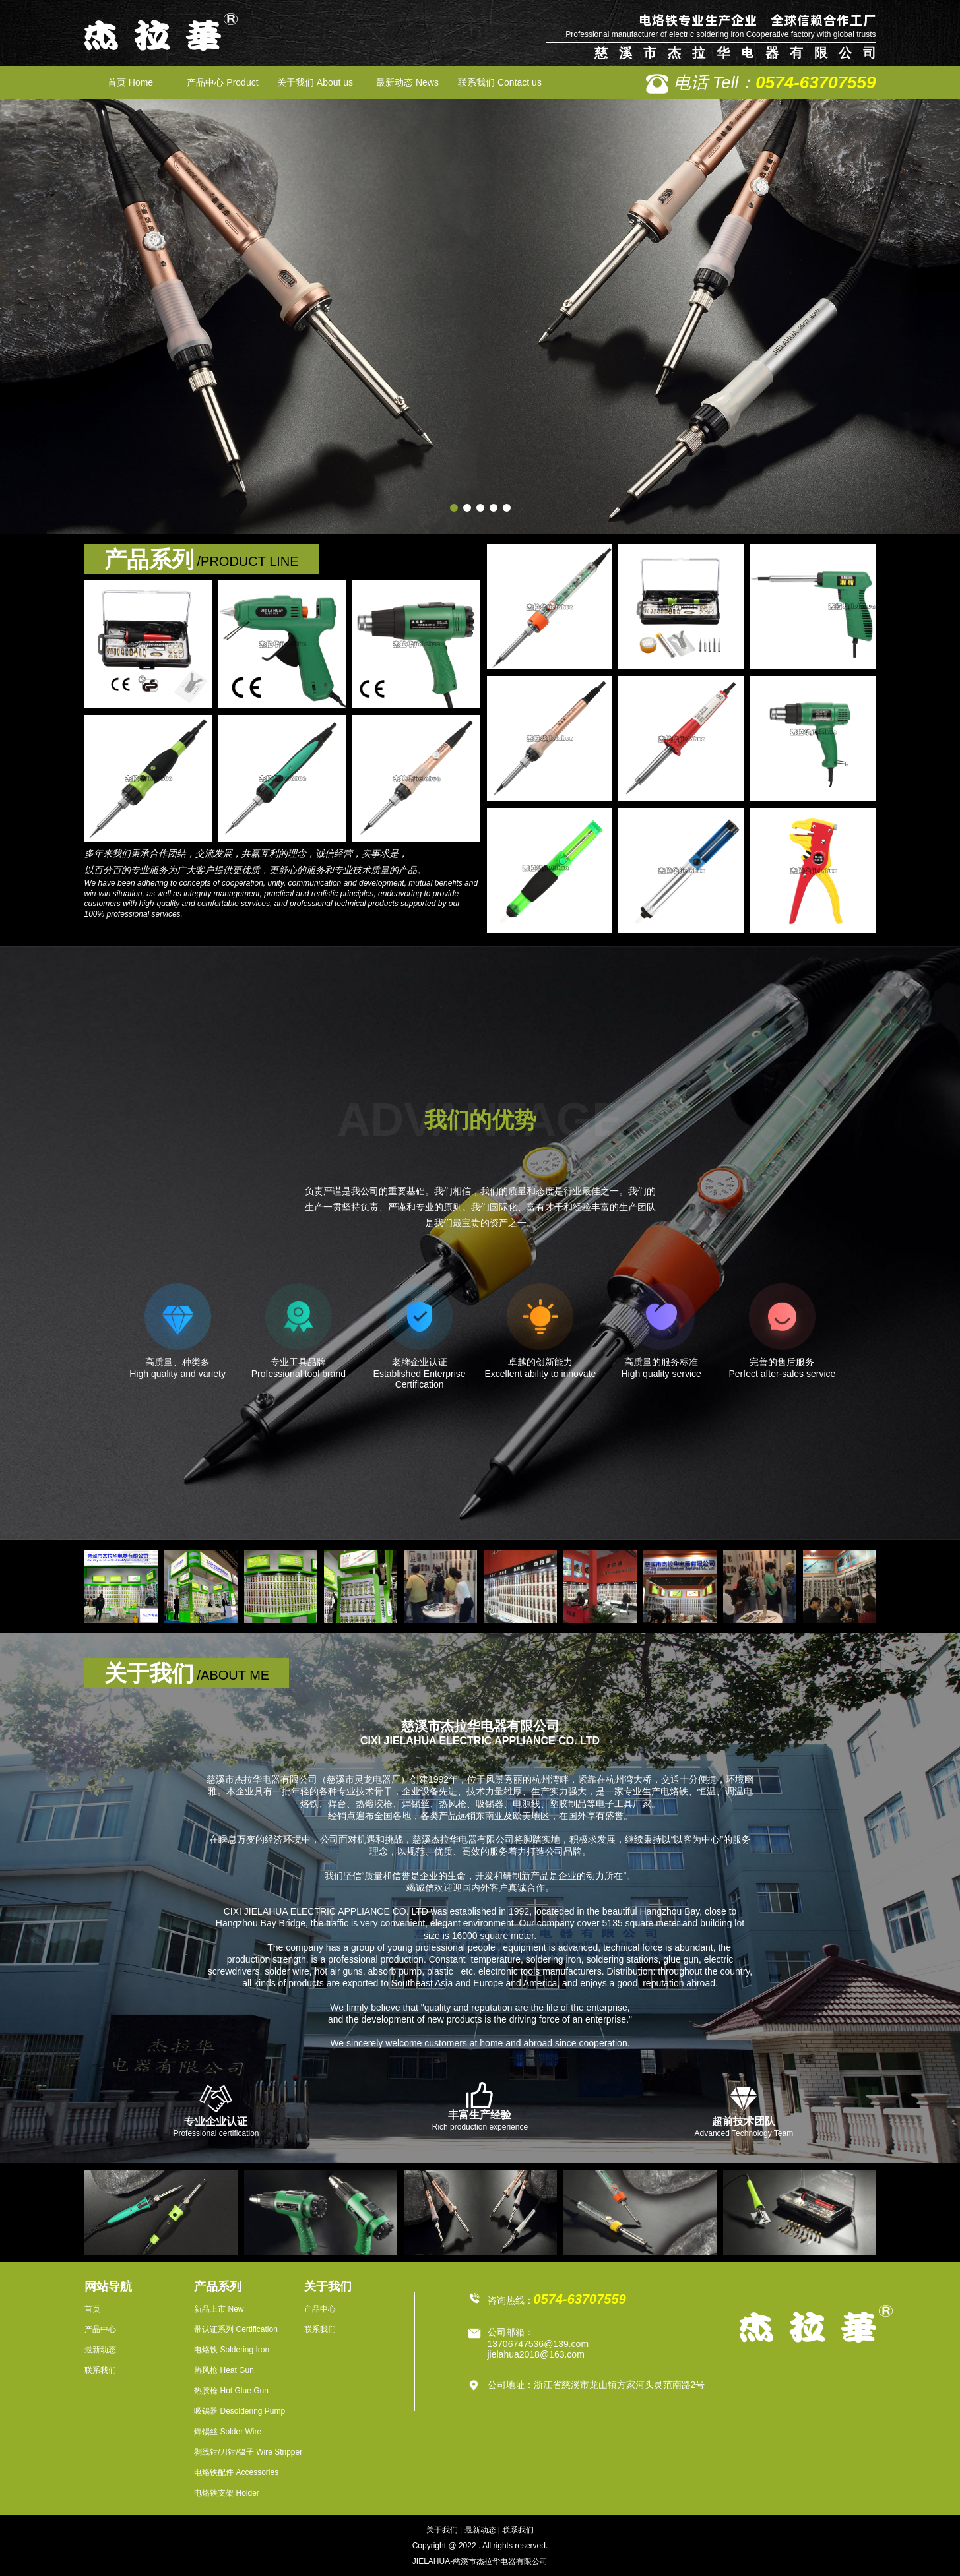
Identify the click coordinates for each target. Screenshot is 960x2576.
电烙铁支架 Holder (226, 2493)
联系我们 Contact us (500, 82)
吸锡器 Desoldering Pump (239, 2411)
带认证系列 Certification (236, 2329)
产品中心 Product (222, 82)
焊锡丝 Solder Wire (227, 2431)
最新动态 (100, 2349)
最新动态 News (407, 82)
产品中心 (100, 2329)
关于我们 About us (315, 82)
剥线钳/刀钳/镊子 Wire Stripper (248, 2452)
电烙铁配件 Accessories (236, 2472)
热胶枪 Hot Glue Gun (231, 2390)
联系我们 (100, 2370)
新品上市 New (218, 2309)
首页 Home (130, 82)
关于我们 (442, 2529)
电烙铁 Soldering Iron (231, 2349)
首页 (92, 2309)
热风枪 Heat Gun (224, 2370)
